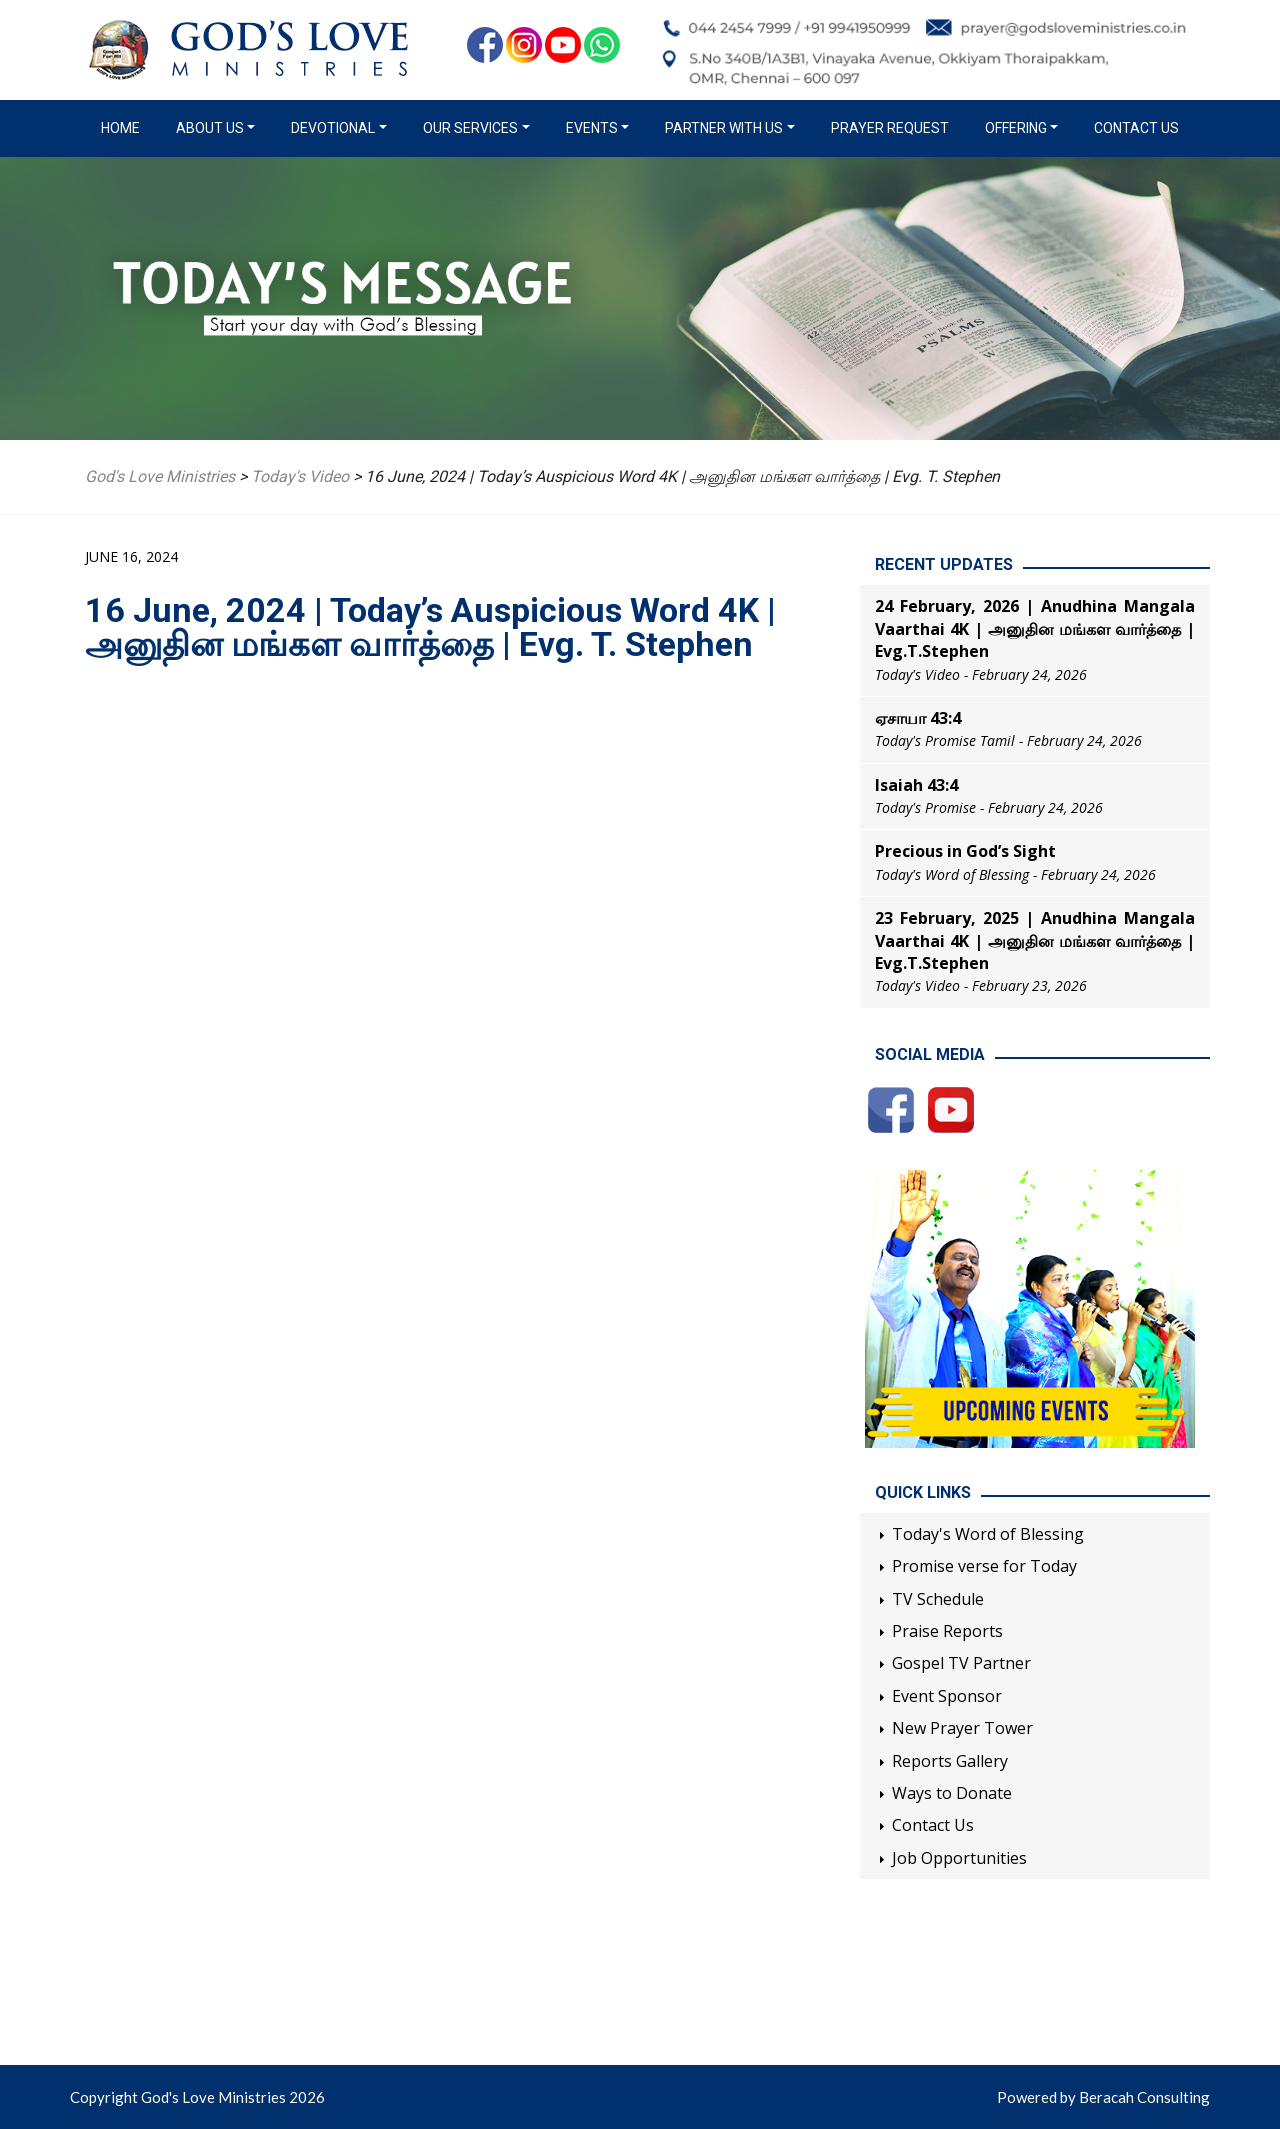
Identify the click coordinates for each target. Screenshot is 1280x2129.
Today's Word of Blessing (988, 1534)
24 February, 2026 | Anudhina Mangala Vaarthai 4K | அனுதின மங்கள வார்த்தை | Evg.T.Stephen (1035, 628)
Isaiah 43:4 (916, 785)
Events (592, 128)
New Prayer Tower (962, 1728)
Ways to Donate (952, 1793)
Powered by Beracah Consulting (1103, 2097)
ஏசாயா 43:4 (918, 718)
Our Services (470, 128)
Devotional (333, 128)
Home (124, 127)
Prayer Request (890, 128)
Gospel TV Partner (961, 1663)
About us (210, 128)
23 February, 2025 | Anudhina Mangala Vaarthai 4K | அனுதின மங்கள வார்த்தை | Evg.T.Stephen (1035, 940)
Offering (1016, 128)
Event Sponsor (947, 1696)
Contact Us (1136, 128)
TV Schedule (938, 1599)
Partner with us (724, 128)
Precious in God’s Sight (965, 851)
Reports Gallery (950, 1761)
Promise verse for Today (984, 1566)
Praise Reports (947, 1631)
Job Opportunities (959, 1858)
